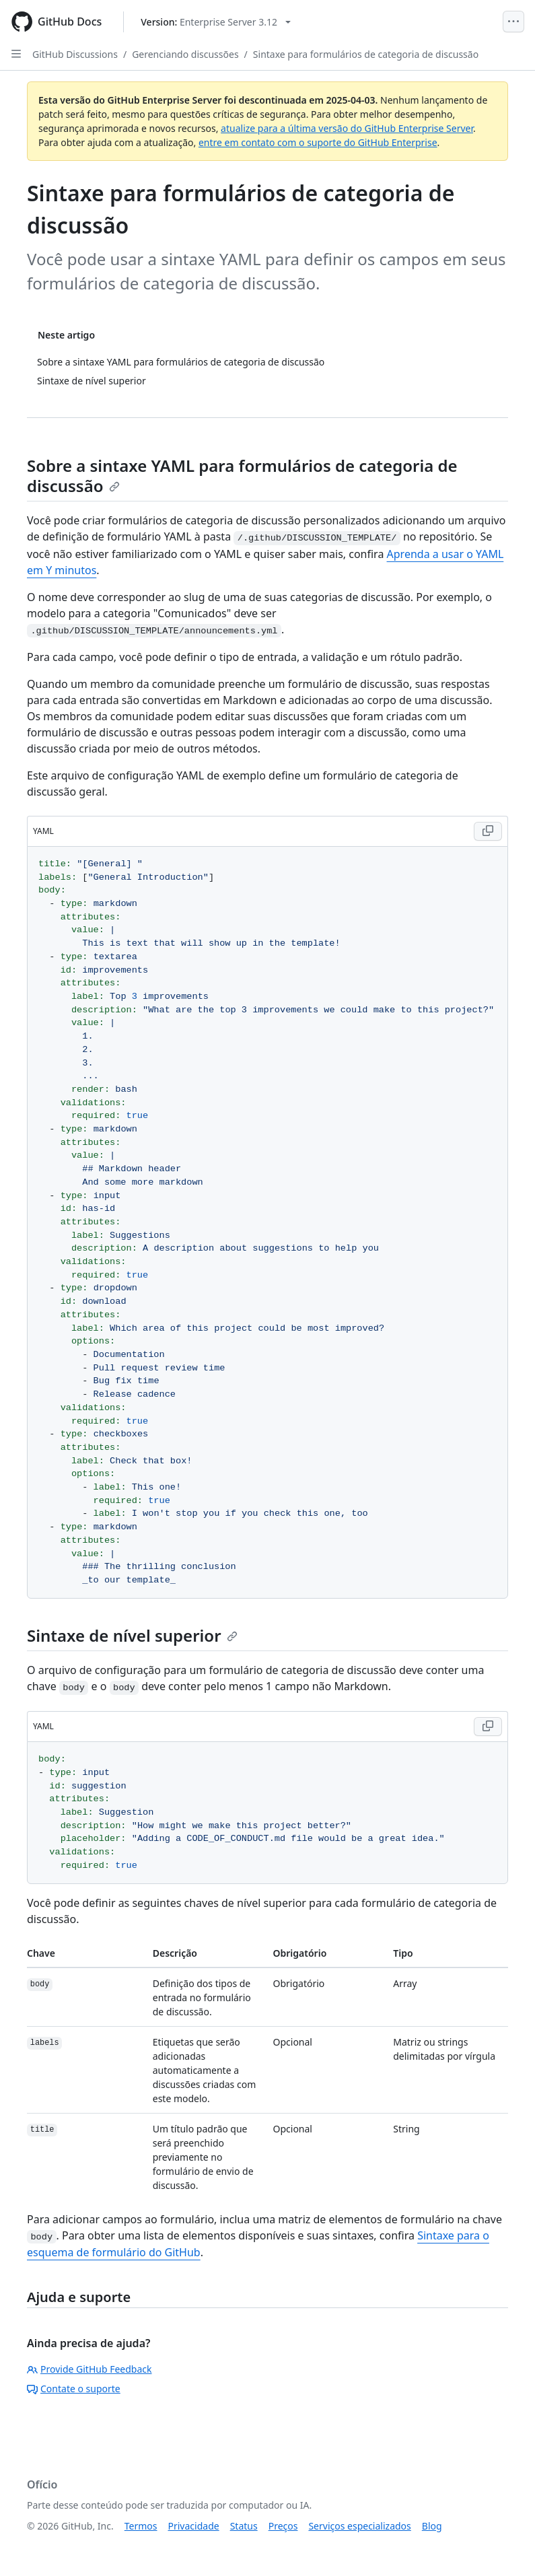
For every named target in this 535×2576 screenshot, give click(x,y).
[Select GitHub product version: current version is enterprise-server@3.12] (216, 21)
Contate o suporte (73, 2388)
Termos (140, 2525)
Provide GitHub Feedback (89, 2369)
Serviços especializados (359, 2525)
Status (244, 2525)
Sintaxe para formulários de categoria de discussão (365, 54)
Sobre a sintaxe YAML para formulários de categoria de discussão (242, 475)
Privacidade (193, 2525)
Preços (283, 2525)
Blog (432, 2525)
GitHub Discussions (75, 54)
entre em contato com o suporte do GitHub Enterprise (318, 142)
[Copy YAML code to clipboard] (488, 831)
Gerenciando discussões (185, 54)
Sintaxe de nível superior (132, 1635)
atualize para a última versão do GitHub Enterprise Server (347, 128)
